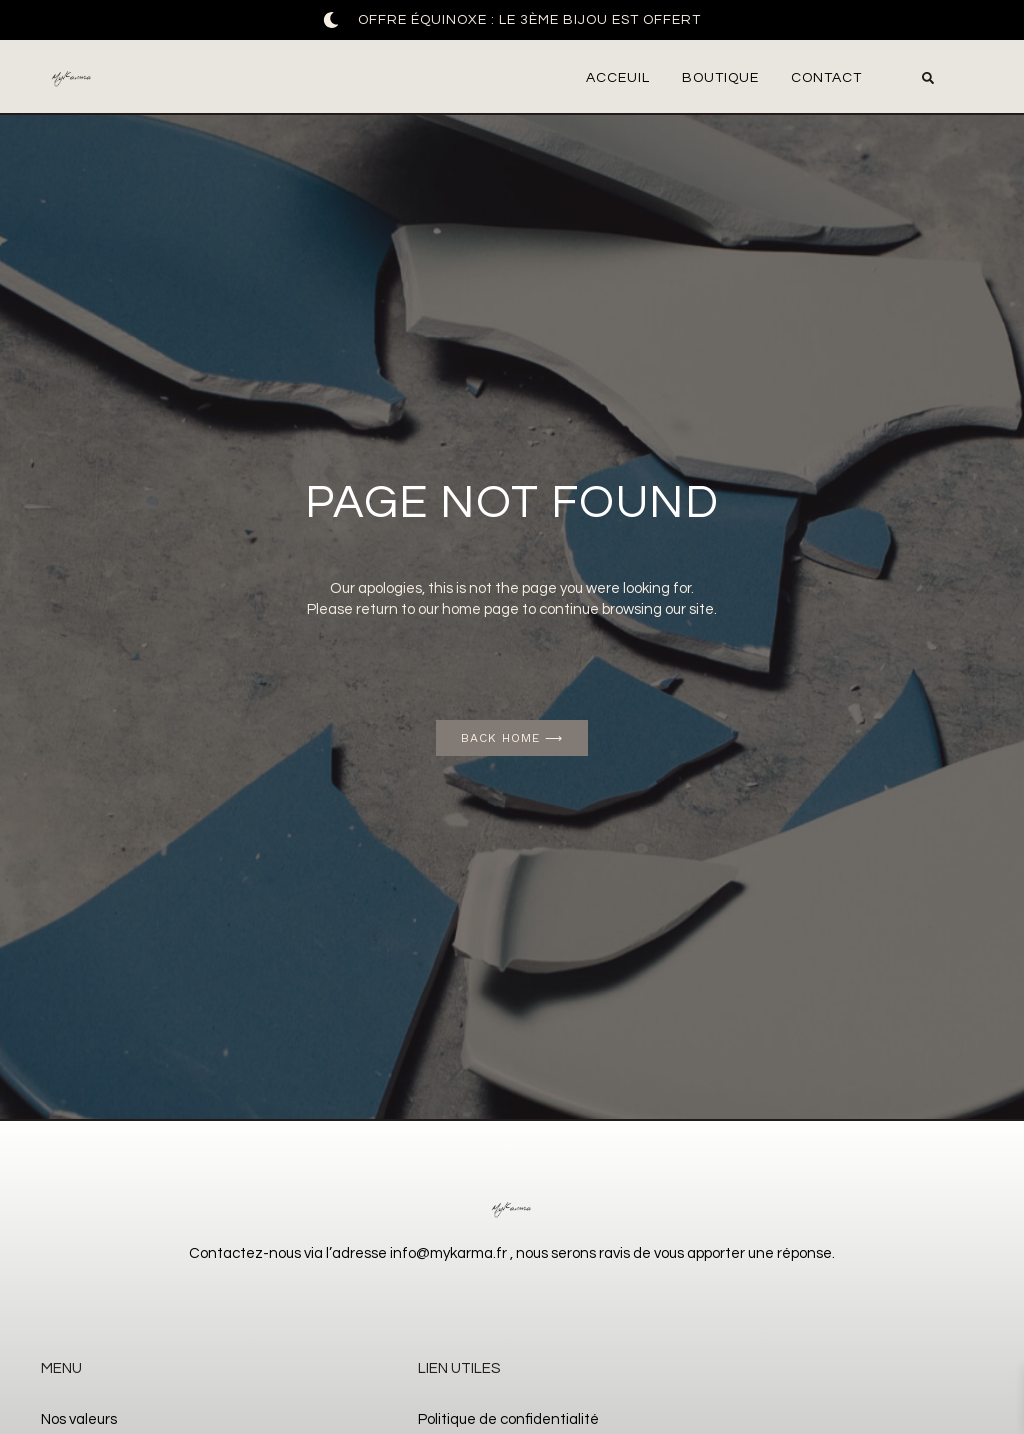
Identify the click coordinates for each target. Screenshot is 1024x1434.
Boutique (720, 78)
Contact (826, 78)
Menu (61, 1368)
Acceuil (618, 78)
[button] (928, 78)
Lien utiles (459, 1368)
